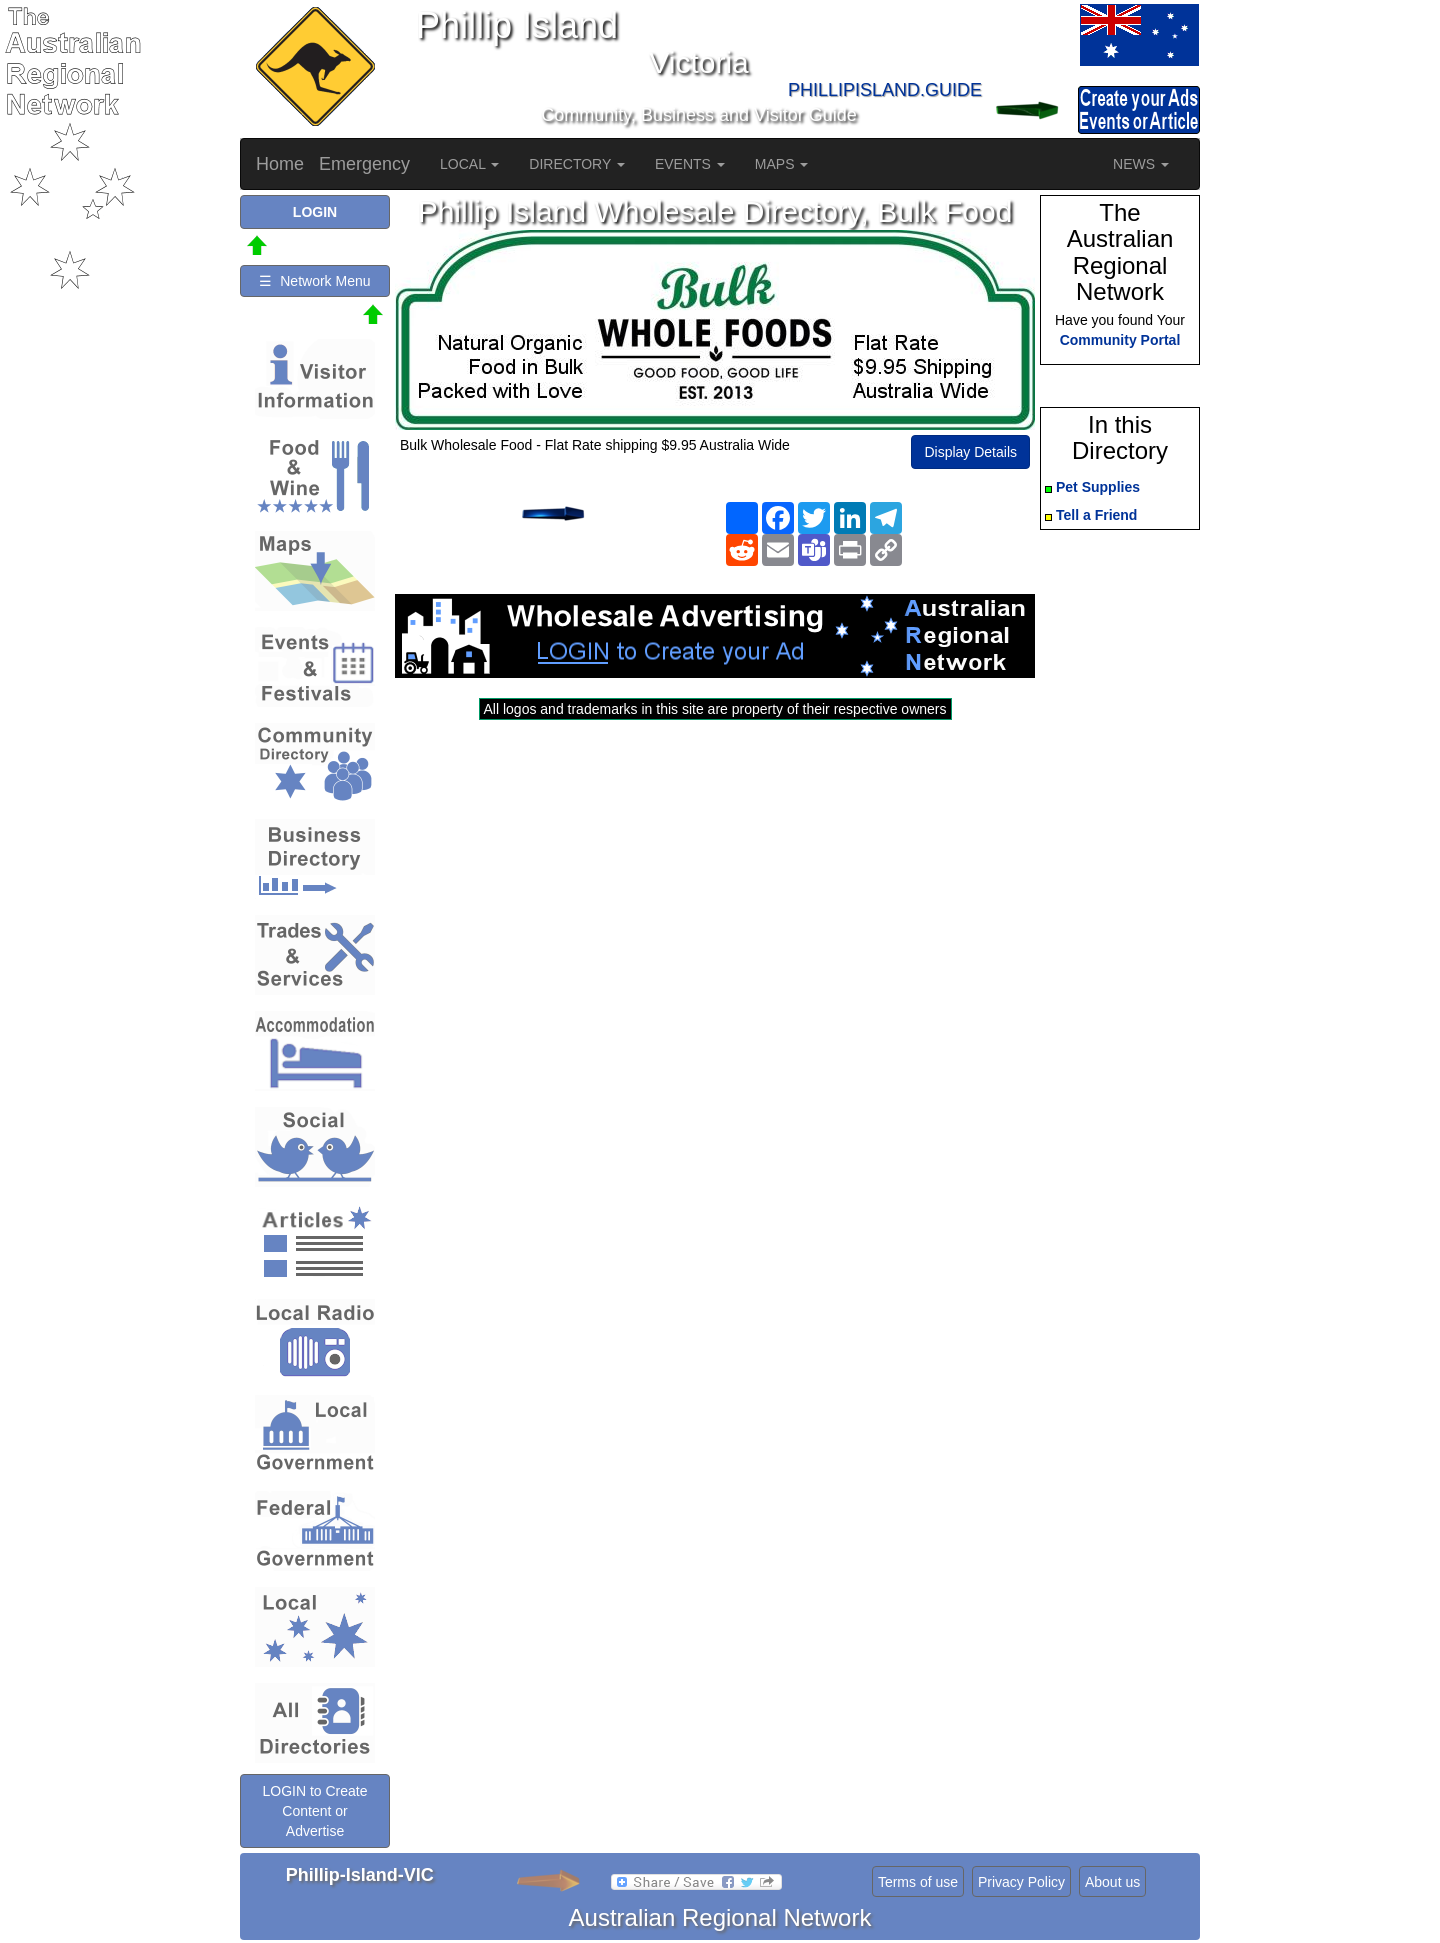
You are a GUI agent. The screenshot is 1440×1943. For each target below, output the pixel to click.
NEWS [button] (1141, 164)
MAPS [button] (782, 164)
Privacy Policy (1021, 1882)
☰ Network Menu (314, 281)
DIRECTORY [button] (577, 164)
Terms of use (918, 1882)
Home (280, 164)
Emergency (364, 164)
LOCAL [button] (469, 164)
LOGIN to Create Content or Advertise (314, 1811)
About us (1112, 1882)
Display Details (970, 452)
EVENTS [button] (690, 164)
